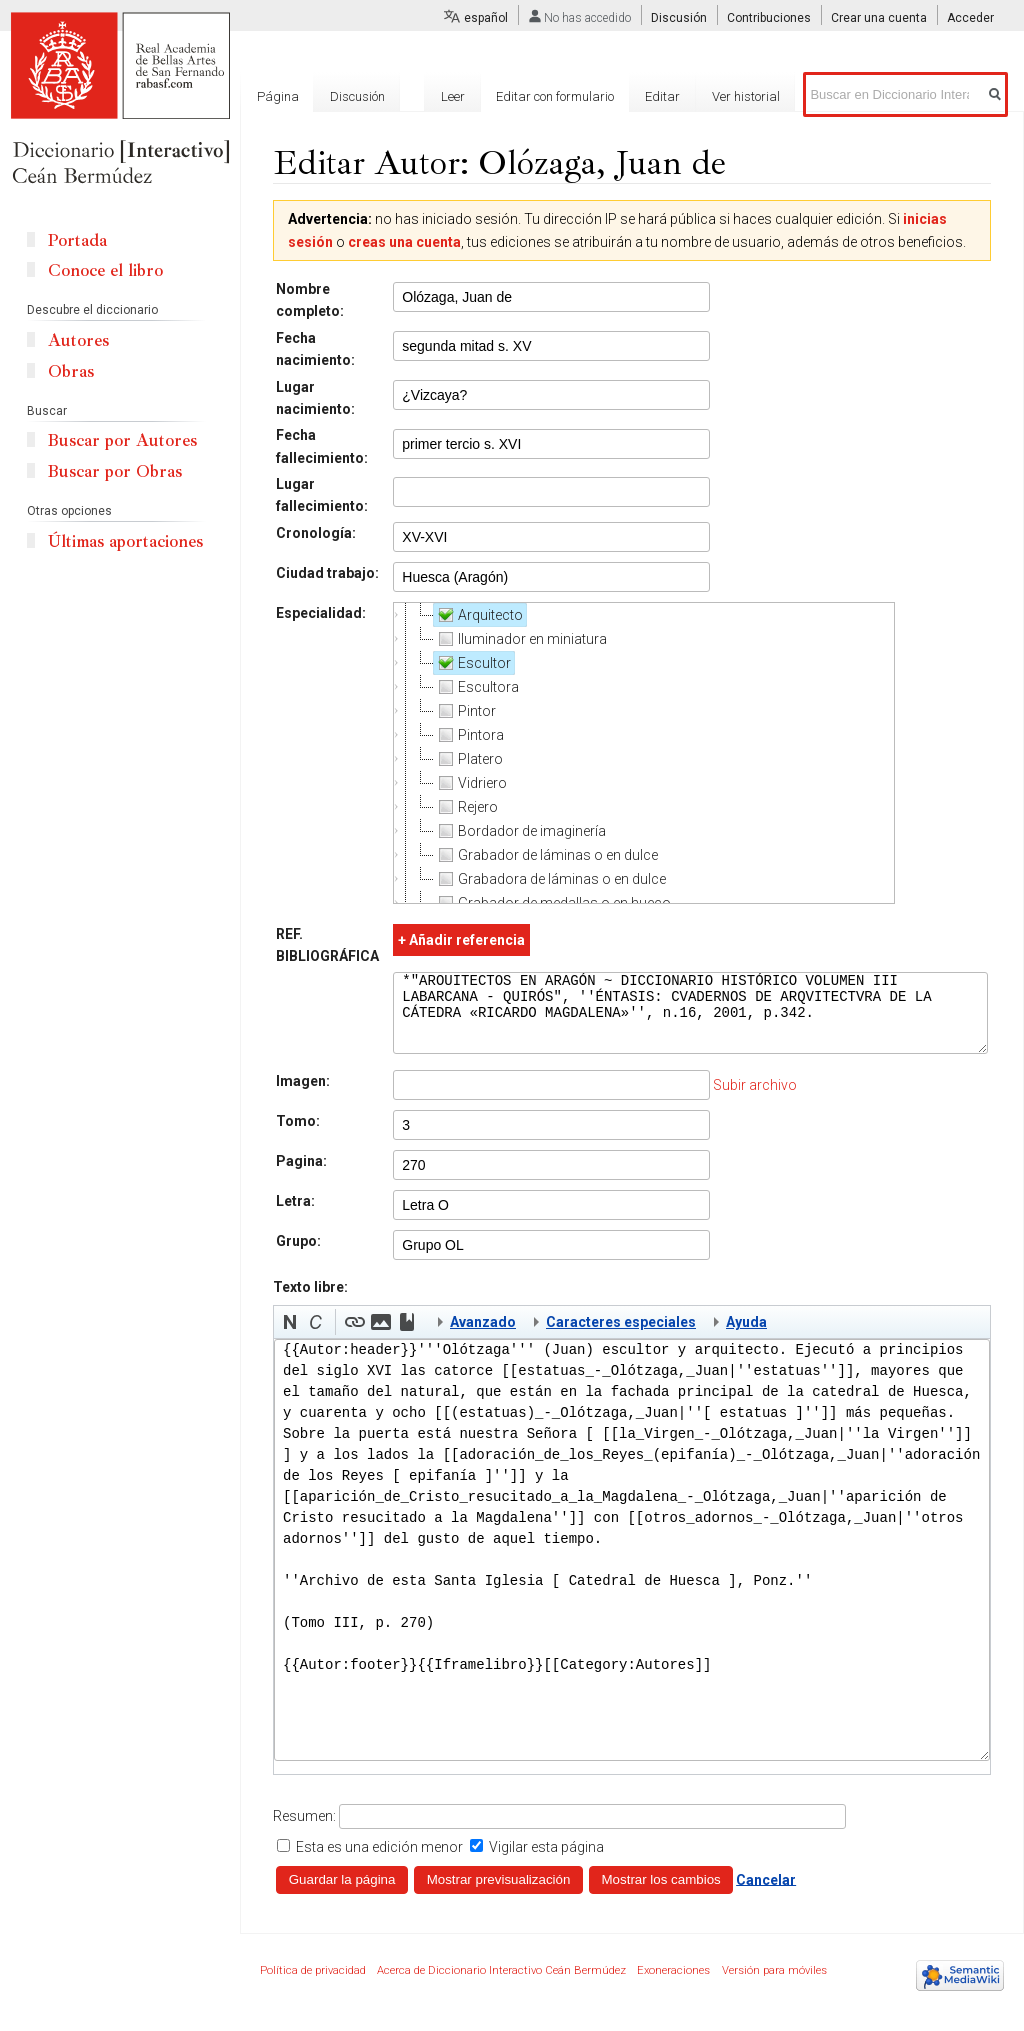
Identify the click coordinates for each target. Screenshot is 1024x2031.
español (486, 18)
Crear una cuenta (879, 18)
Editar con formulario (555, 96)
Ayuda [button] (746, 1337)
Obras (71, 371)
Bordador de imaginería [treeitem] (519, 831)
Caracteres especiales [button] (621, 1337)
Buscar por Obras (115, 471)
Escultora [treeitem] (475, 687)
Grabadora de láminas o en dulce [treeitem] (549, 879)
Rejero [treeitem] (465, 807)
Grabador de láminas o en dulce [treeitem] (545, 855)
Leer (453, 96)
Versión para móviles (774, 1985)
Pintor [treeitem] (464, 711)
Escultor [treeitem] (471, 663)
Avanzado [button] (483, 1337)
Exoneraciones (673, 1985)
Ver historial (746, 96)
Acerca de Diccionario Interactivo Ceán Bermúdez (501, 1985)
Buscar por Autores (122, 440)
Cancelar (766, 1894)
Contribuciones (769, 18)
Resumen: (304, 1831)
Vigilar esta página (546, 1862)
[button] (290, 1337)
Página (278, 96)
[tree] (643, 753)
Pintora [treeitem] (468, 735)
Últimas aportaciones (125, 541)
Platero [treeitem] (467, 759)
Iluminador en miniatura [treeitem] (519, 639)
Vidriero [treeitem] (469, 783)
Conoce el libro (105, 270)
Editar (662, 96)
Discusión (679, 18)
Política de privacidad (313, 1985)
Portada (77, 240)
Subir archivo (754, 1100)
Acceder (970, 18)
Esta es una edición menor (379, 1862)
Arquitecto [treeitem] (477, 615)
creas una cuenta (404, 242)
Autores (78, 340)
